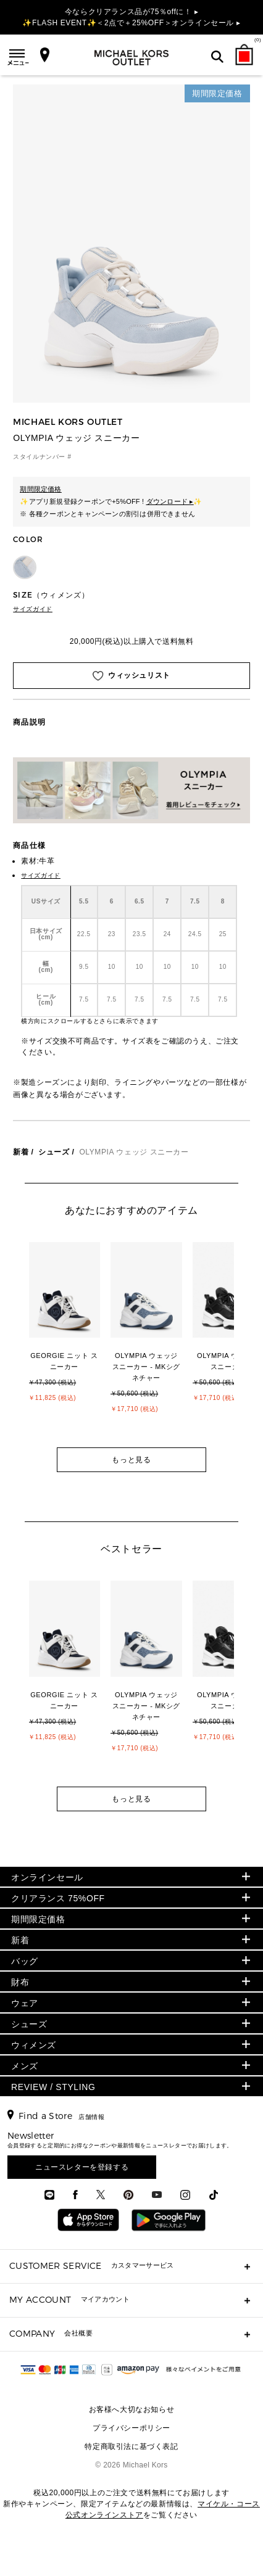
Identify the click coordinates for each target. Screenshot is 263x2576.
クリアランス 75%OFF (58, 1898)
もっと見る (131, 1459)
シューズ (53, 1152)
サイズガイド (32, 609)
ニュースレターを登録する (81, 2167)
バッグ (24, 1961)
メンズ (24, 2066)
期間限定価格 (38, 1919)
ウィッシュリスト (131, 676)
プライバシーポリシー (131, 2428)
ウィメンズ (33, 2045)
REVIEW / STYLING (53, 2087)
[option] (70, 1337)
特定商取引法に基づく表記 (131, 2446)
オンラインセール (47, 1877)
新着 (20, 1152)
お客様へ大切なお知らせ (132, 2409)
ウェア (24, 2003)
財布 (20, 1982)
